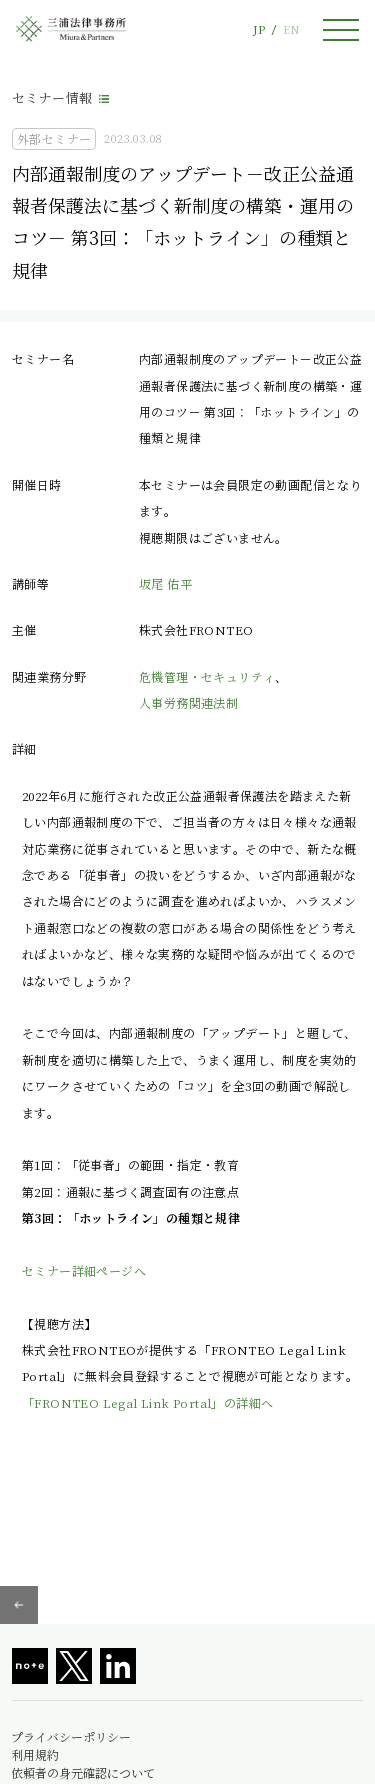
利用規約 (35, 1755)
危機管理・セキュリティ (207, 676)
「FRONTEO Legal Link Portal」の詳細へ (147, 1402)
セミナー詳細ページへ (84, 1270)
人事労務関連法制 (188, 702)
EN (291, 29)
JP (259, 29)
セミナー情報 (52, 97)
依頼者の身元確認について (83, 1773)
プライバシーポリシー (71, 1737)
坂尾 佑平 (165, 583)
